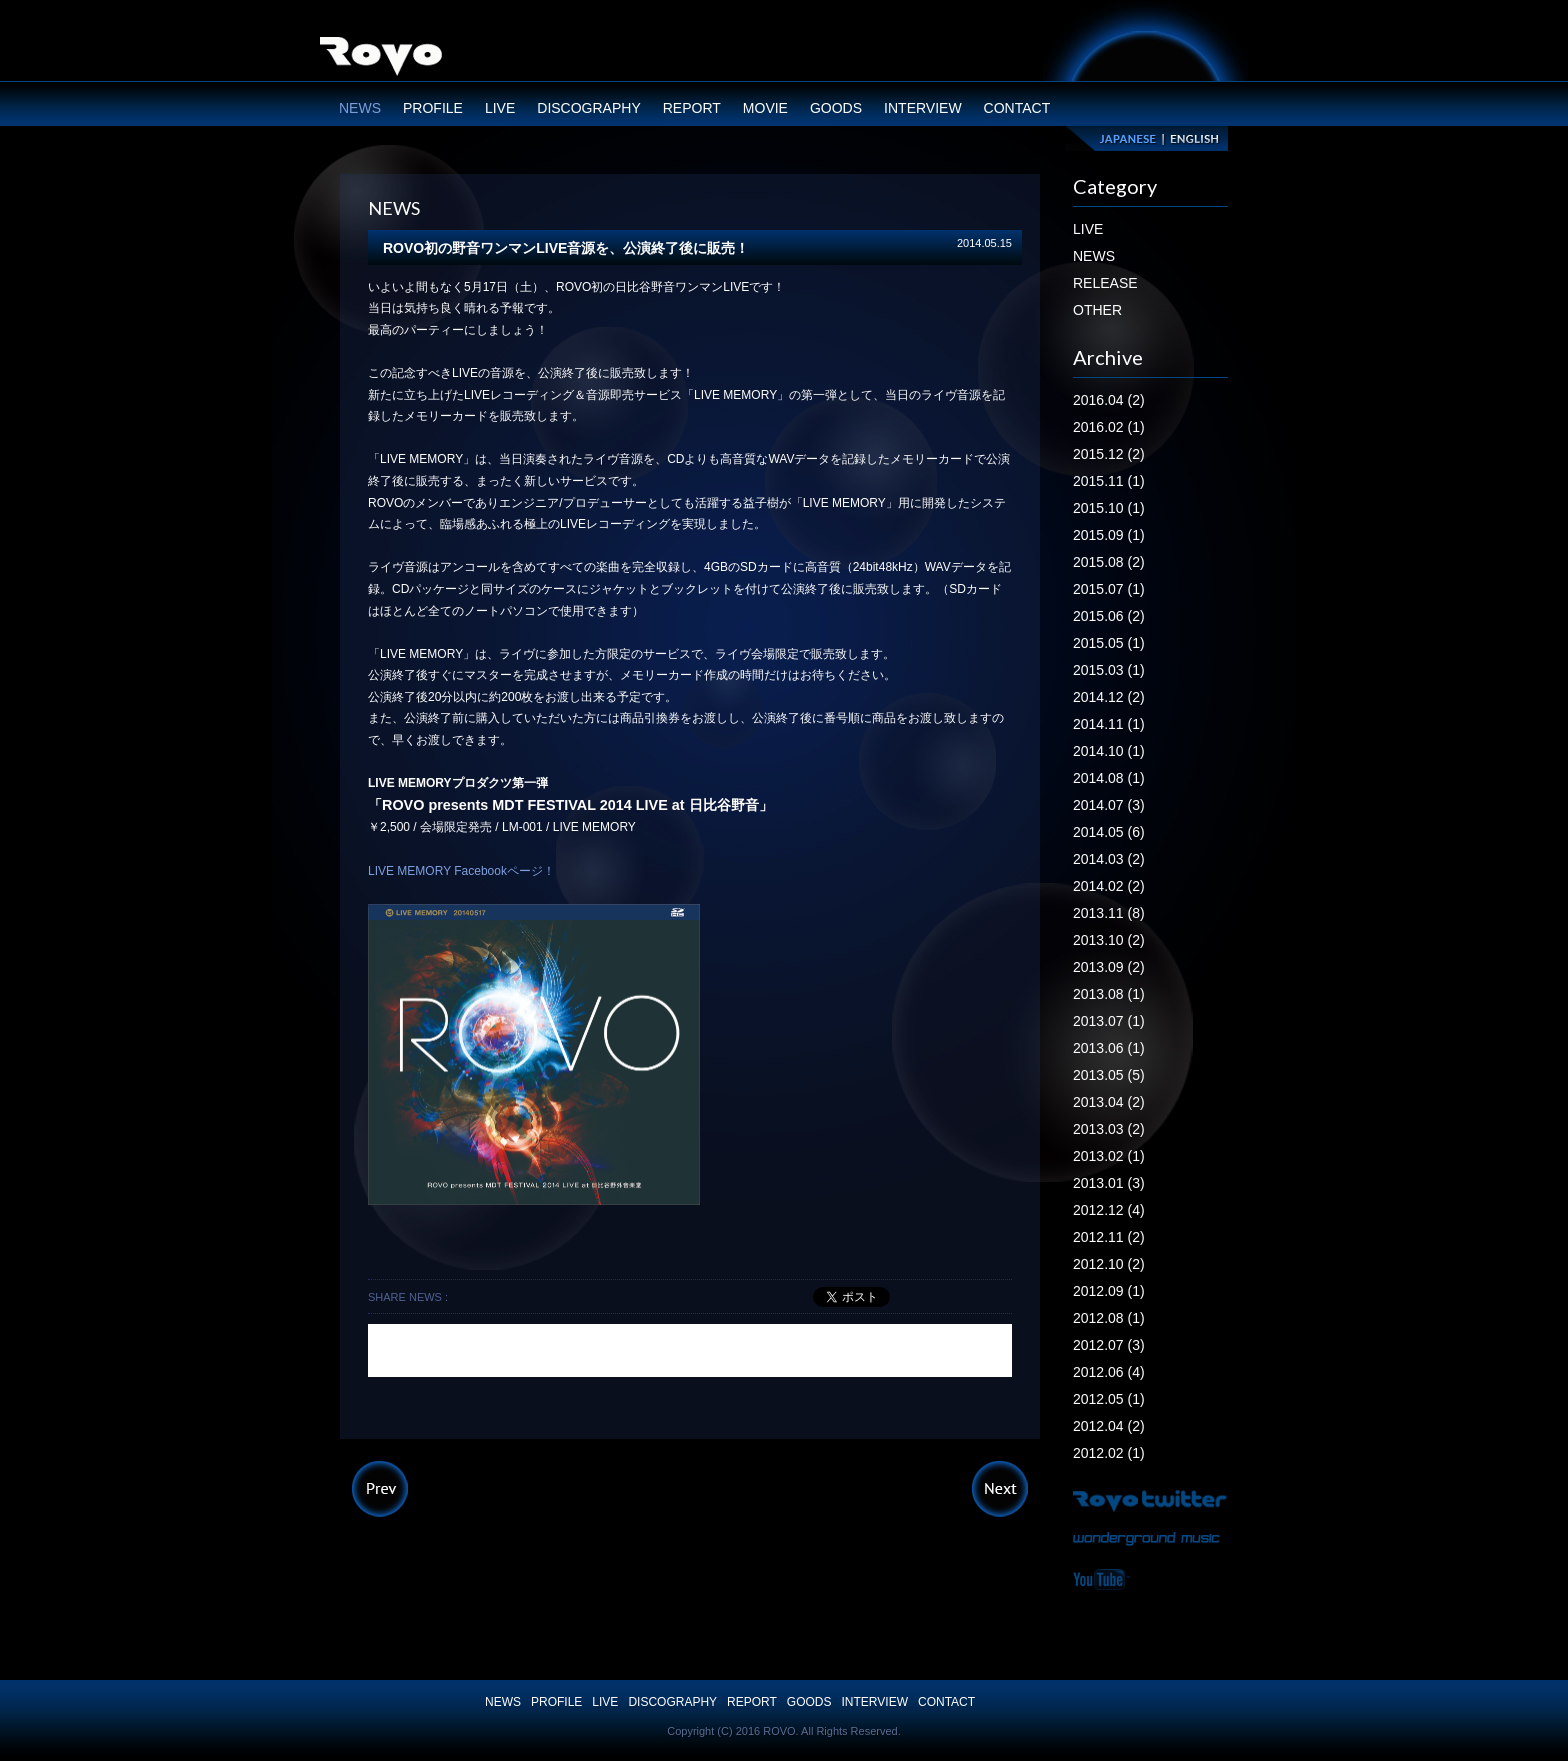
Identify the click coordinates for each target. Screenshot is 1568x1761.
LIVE (500, 108)
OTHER (1097, 310)
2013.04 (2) (1109, 1102)
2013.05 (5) (1109, 1075)
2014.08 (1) (1109, 778)
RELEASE (1105, 283)
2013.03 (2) (1109, 1129)
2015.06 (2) (1109, 616)
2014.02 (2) (1109, 886)
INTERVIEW (923, 108)
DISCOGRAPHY (588, 108)
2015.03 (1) (1109, 670)
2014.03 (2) (1109, 859)
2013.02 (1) (1109, 1156)
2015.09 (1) (1109, 535)
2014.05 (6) (1109, 832)
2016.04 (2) (1109, 400)
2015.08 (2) (1109, 562)
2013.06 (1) (1109, 1048)
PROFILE (433, 108)
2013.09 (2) (1109, 967)
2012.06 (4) (1109, 1372)
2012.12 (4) (1109, 1210)
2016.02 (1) (1109, 427)
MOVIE (765, 108)
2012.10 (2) (1109, 1264)
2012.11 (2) (1109, 1237)
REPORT (692, 108)
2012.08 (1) (1109, 1318)
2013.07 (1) (1109, 1021)
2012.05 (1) (1109, 1399)
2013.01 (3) (1109, 1183)
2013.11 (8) (1109, 913)
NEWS (360, 108)
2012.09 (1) (1109, 1291)
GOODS (836, 108)
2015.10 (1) (1109, 508)
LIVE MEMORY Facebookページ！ (461, 871)
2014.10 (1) (1109, 751)
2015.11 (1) (1109, 481)
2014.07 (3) (1109, 805)
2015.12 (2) (1109, 454)
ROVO (381, 58)
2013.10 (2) (1109, 940)
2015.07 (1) (1109, 589)
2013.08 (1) (1109, 994)
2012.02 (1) (1109, 1453)
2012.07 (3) (1109, 1345)
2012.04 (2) (1109, 1426)
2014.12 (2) (1109, 697)
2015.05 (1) (1109, 643)
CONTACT (1017, 108)
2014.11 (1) (1109, 724)
